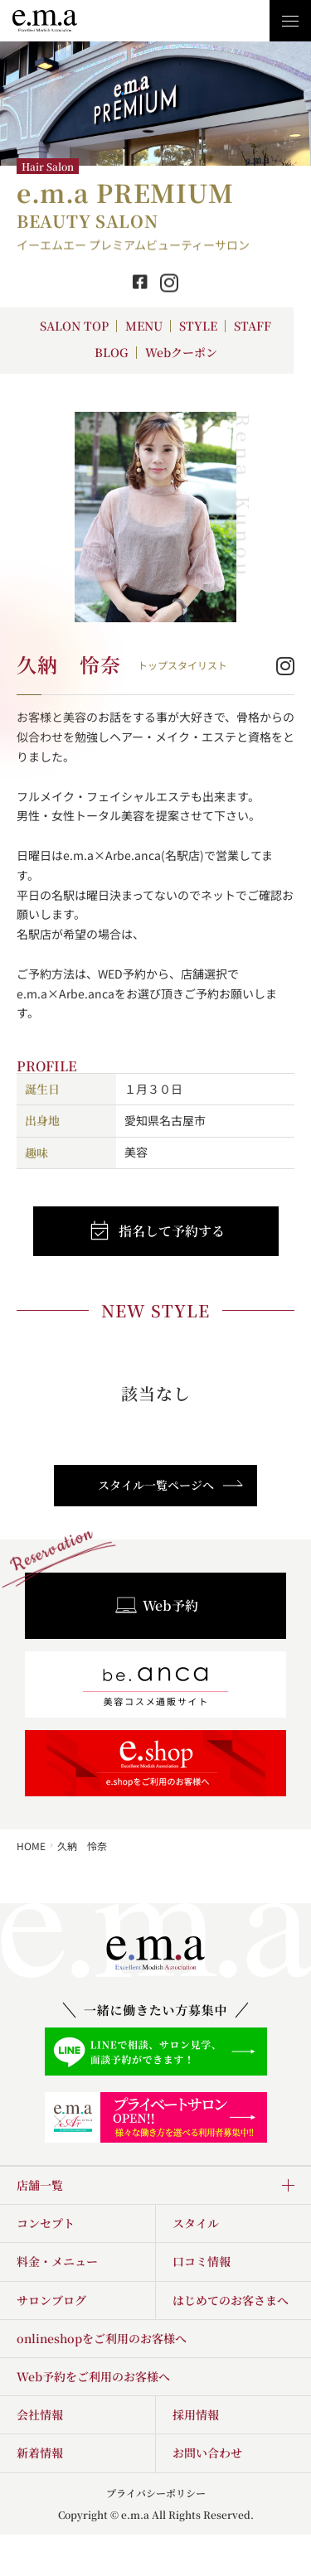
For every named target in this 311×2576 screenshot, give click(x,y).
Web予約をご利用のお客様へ (93, 2376)
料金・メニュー (57, 2261)
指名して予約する (156, 1231)
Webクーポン (181, 352)
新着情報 (40, 2452)
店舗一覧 (40, 2185)
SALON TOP (74, 325)
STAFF (252, 325)
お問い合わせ (207, 2452)
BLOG (112, 352)
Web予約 (156, 1605)
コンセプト (46, 2223)
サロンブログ (51, 2300)
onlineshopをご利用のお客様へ (102, 2338)
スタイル (196, 2223)
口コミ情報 (202, 2261)
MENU (144, 325)
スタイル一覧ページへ (171, 1485)
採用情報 (196, 2414)
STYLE (198, 325)
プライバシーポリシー (156, 2493)
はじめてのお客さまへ (231, 2300)
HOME (31, 1846)
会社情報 (40, 2414)
